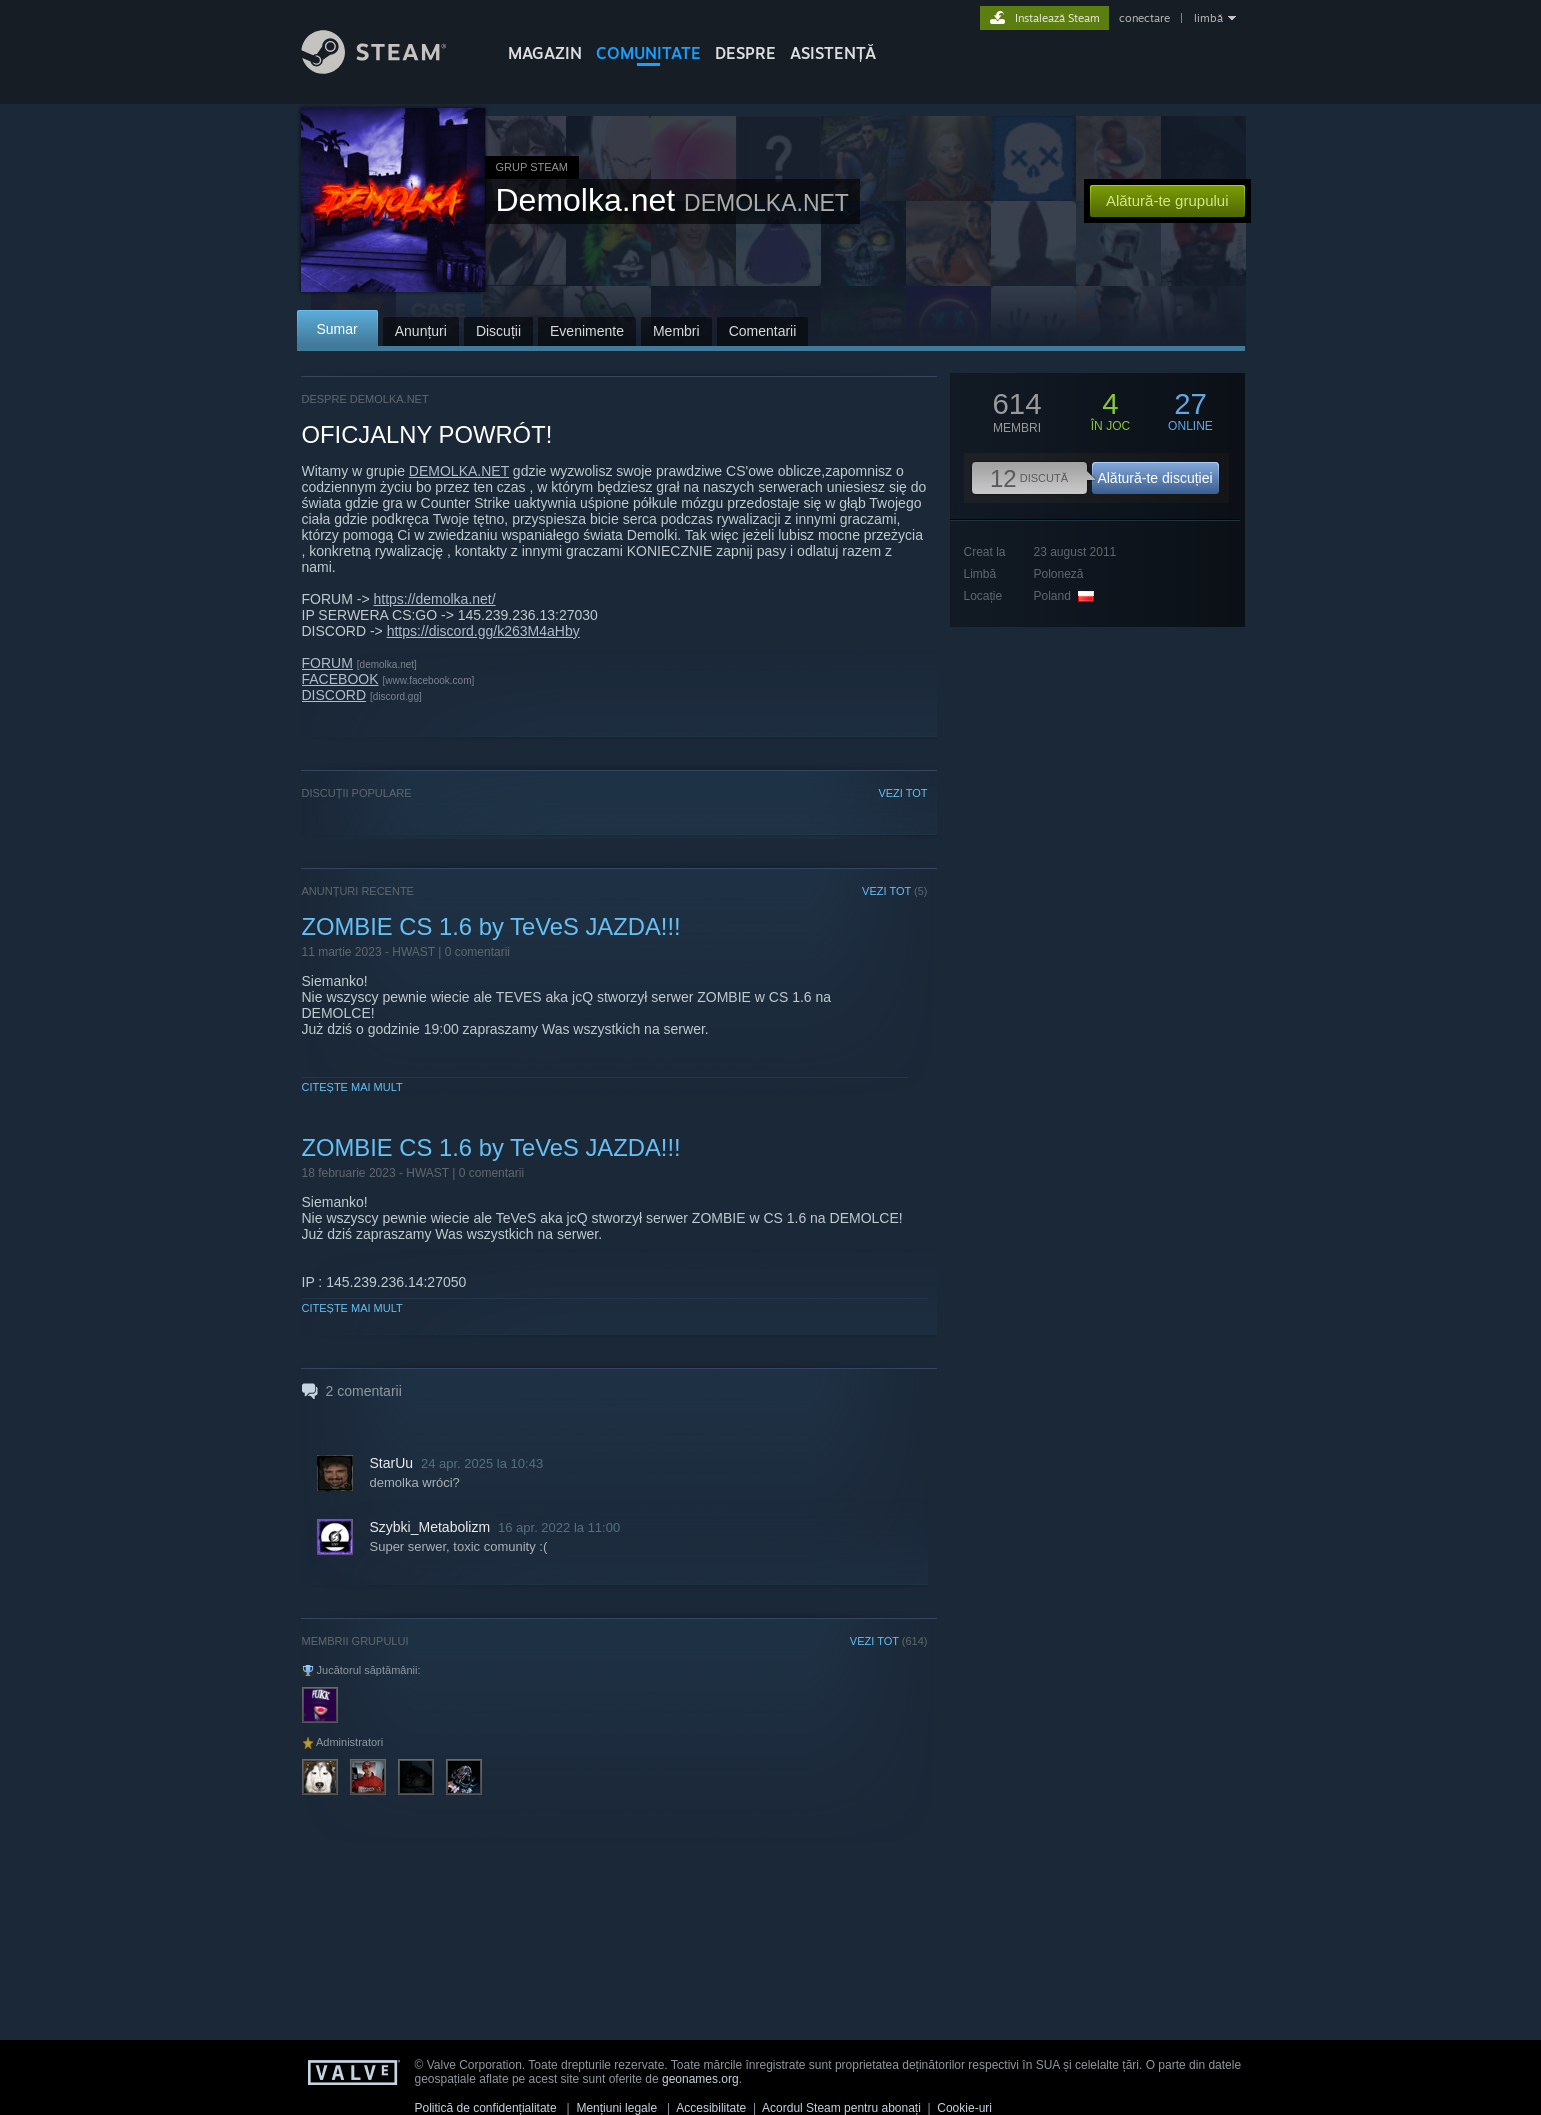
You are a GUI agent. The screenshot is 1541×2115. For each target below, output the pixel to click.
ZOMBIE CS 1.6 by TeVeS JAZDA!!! (491, 926)
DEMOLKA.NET (459, 471)
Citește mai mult (352, 1087)
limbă (1208, 18)
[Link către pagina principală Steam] (389, 68)
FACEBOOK (340, 679)
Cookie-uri (964, 2108)
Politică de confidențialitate (486, 2108)
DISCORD (334, 695)
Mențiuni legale (616, 2108)
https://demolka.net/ (434, 599)
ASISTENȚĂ (833, 53)
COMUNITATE (648, 53)
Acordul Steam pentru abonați (841, 2108)
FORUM (327, 663)
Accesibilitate (711, 2108)
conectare (1144, 18)
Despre (745, 53)
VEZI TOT (902, 793)
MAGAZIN (545, 53)
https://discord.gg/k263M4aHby (483, 631)
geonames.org (700, 2079)
